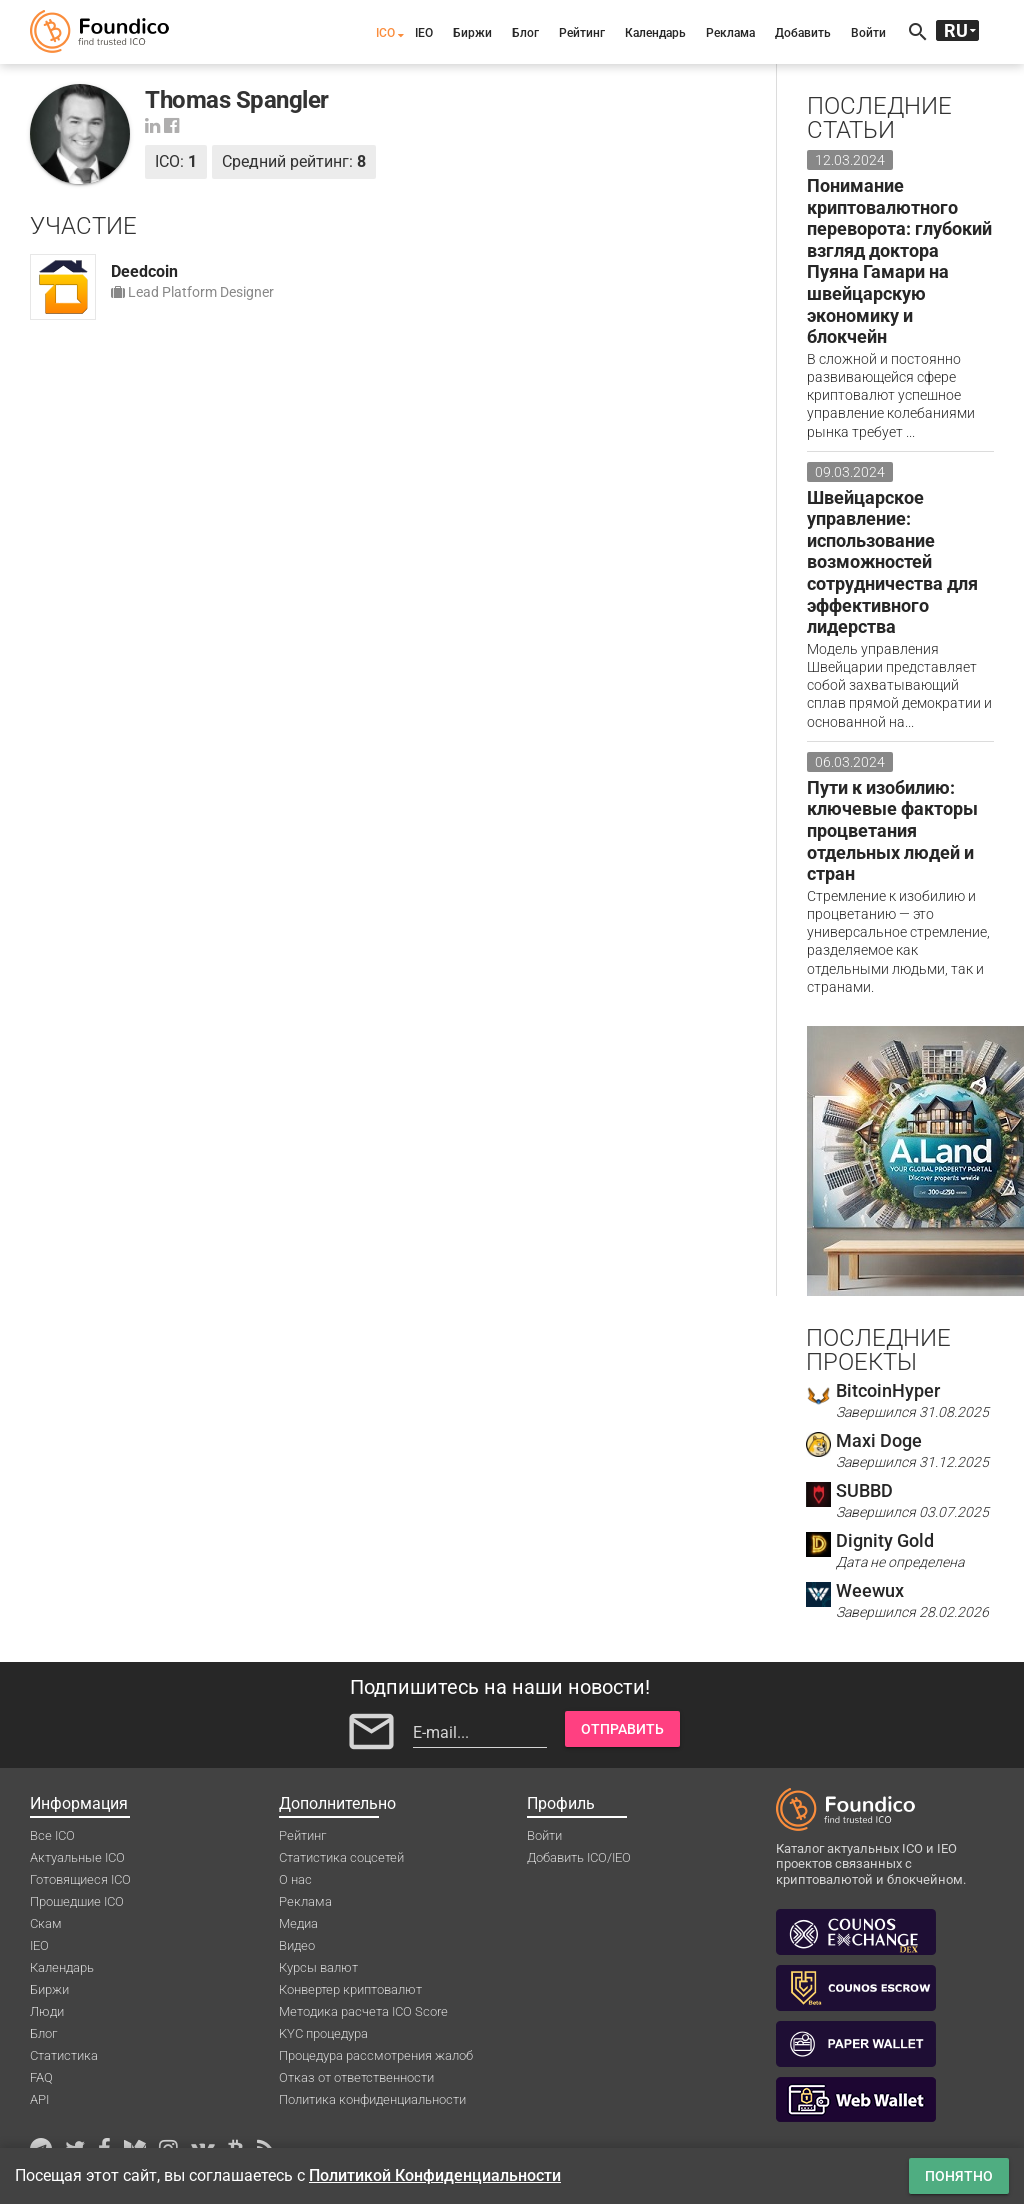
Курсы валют (318, 1967)
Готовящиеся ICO (80, 1879)
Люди (47, 2011)
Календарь (655, 33)
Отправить (622, 1729)
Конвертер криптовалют (350, 1989)
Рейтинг (582, 33)
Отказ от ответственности (356, 2077)
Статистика (64, 2055)
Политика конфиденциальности (372, 2099)
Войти (868, 33)
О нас (295, 1879)
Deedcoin (144, 271)
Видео (297, 1945)
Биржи (472, 33)
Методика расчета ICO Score (363, 2011)
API (39, 2099)
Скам (46, 1923)
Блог (525, 33)
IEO (424, 33)
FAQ (41, 2077)
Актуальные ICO (77, 1857)
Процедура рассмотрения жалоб (376, 2055)
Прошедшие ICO (77, 1901)
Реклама (730, 33)
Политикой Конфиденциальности (435, 2175)
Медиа (298, 1923)
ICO (385, 33)
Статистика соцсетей (341, 1857)
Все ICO (52, 1835)
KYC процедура (323, 2033)
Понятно (959, 2176)
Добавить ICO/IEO (579, 1857)
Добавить (803, 33)
